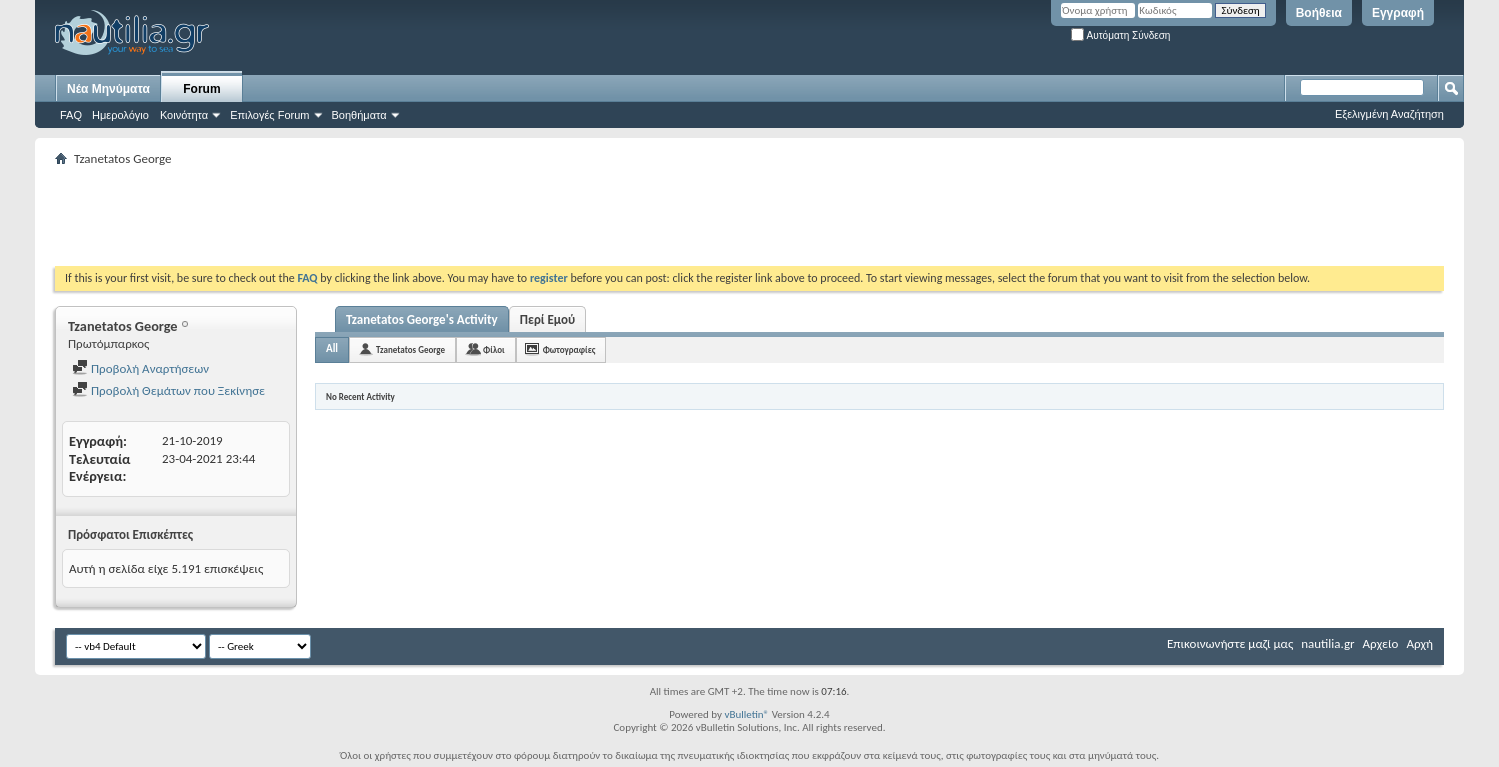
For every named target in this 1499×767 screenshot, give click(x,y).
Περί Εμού (547, 319)
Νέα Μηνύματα (108, 89)
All (332, 348)
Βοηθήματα (359, 115)
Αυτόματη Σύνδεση (1120, 35)
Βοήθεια (1319, 13)
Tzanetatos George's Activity (422, 319)
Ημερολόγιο (120, 115)
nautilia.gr (1327, 643)
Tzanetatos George (410, 349)
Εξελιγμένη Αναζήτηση (1389, 114)
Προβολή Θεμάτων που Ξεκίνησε (168, 390)
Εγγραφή (1398, 13)
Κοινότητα (184, 115)
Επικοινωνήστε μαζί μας (1230, 643)
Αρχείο (1381, 643)
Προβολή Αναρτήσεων (140, 368)
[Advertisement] (419, 216)
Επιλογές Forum (269, 115)
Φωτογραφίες (569, 349)
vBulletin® (746, 714)
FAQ (71, 115)
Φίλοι (494, 349)
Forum (201, 89)
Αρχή (1419, 643)
